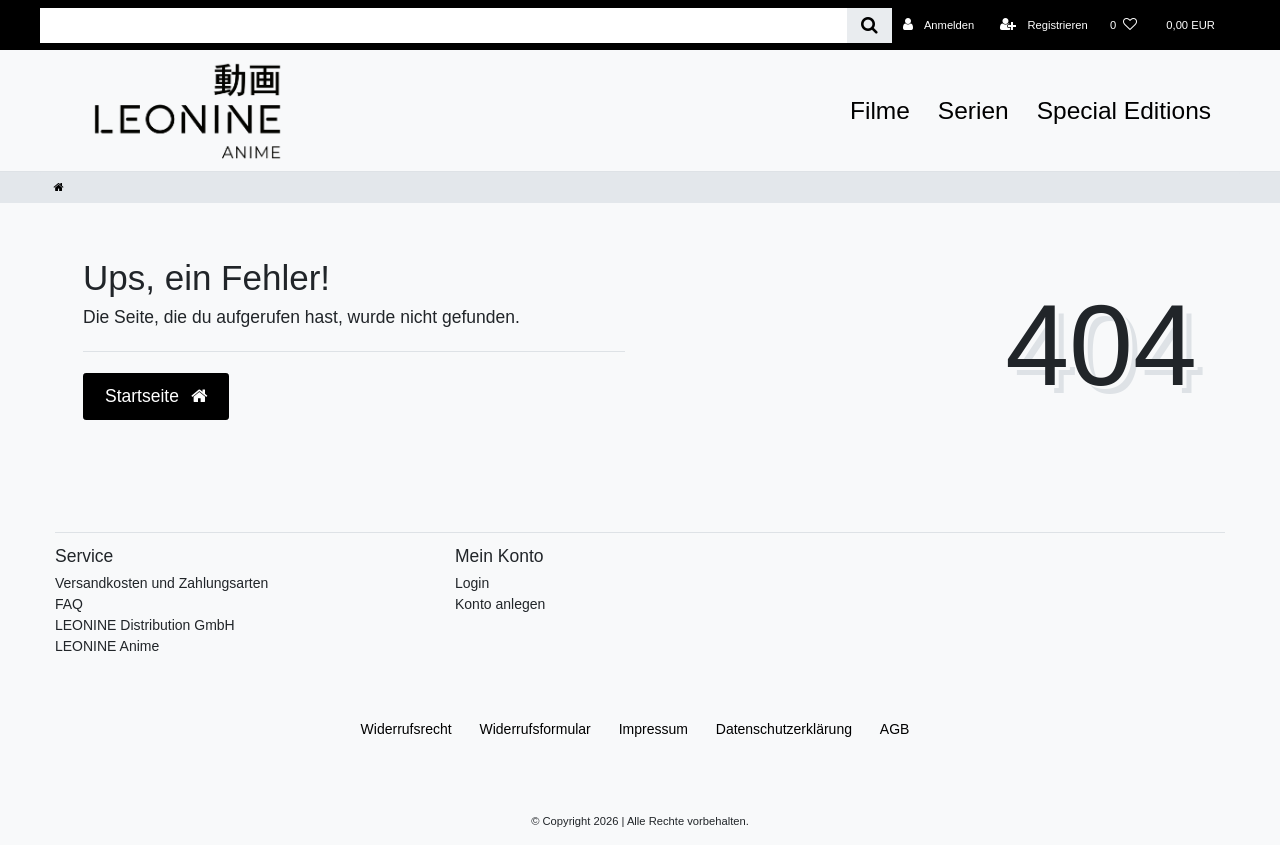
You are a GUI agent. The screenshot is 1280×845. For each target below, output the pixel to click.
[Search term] (443, 25)
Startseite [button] (156, 396)
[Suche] (869, 25)
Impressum (653, 729)
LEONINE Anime (107, 646)
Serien (973, 110)
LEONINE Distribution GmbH (145, 625)
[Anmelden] (939, 25)
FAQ (69, 604)
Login (472, 583)
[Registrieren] (1044, 25)
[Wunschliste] (1123, 25)
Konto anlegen (500, 604)
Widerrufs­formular (535, 729)
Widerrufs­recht (406, 729)
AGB (895, 729)
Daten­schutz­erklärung (784, 729)
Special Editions (1124, 110)
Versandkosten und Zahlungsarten (161, 583)
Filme (880, 110)
